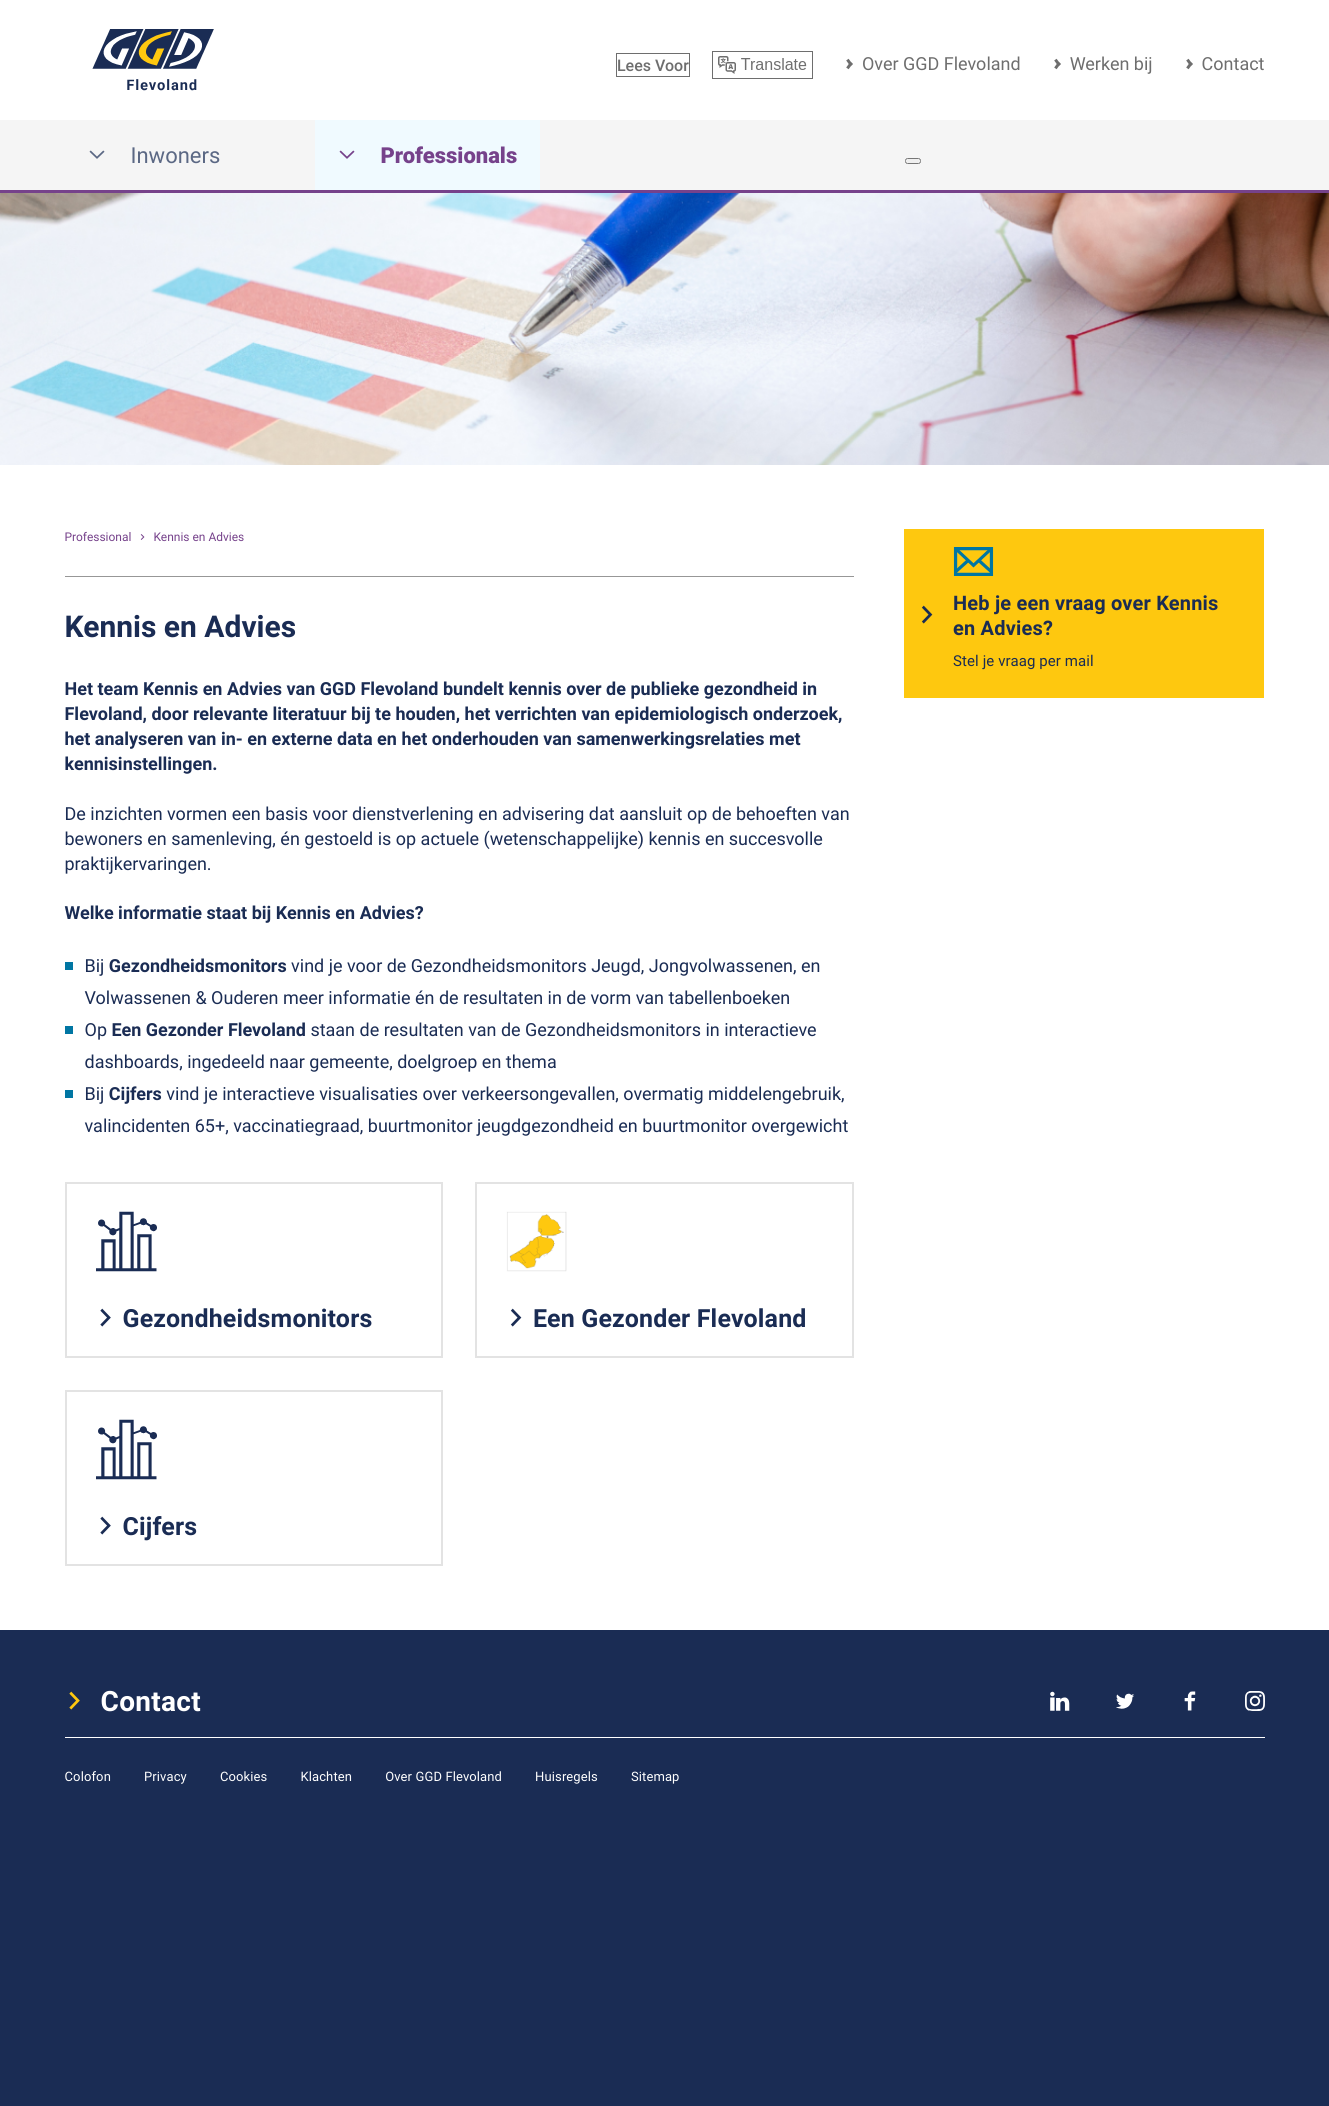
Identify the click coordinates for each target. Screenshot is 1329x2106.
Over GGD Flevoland (941, 64)
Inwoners (154, 155)
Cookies (244, 1776)
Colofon (88, 1776)
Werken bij (1111, 64)
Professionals (428, 155)
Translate (762, 65)
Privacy (165, 1776)
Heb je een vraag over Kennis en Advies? (1085, 615)
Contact (1233, 64)
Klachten (326, 1776)
